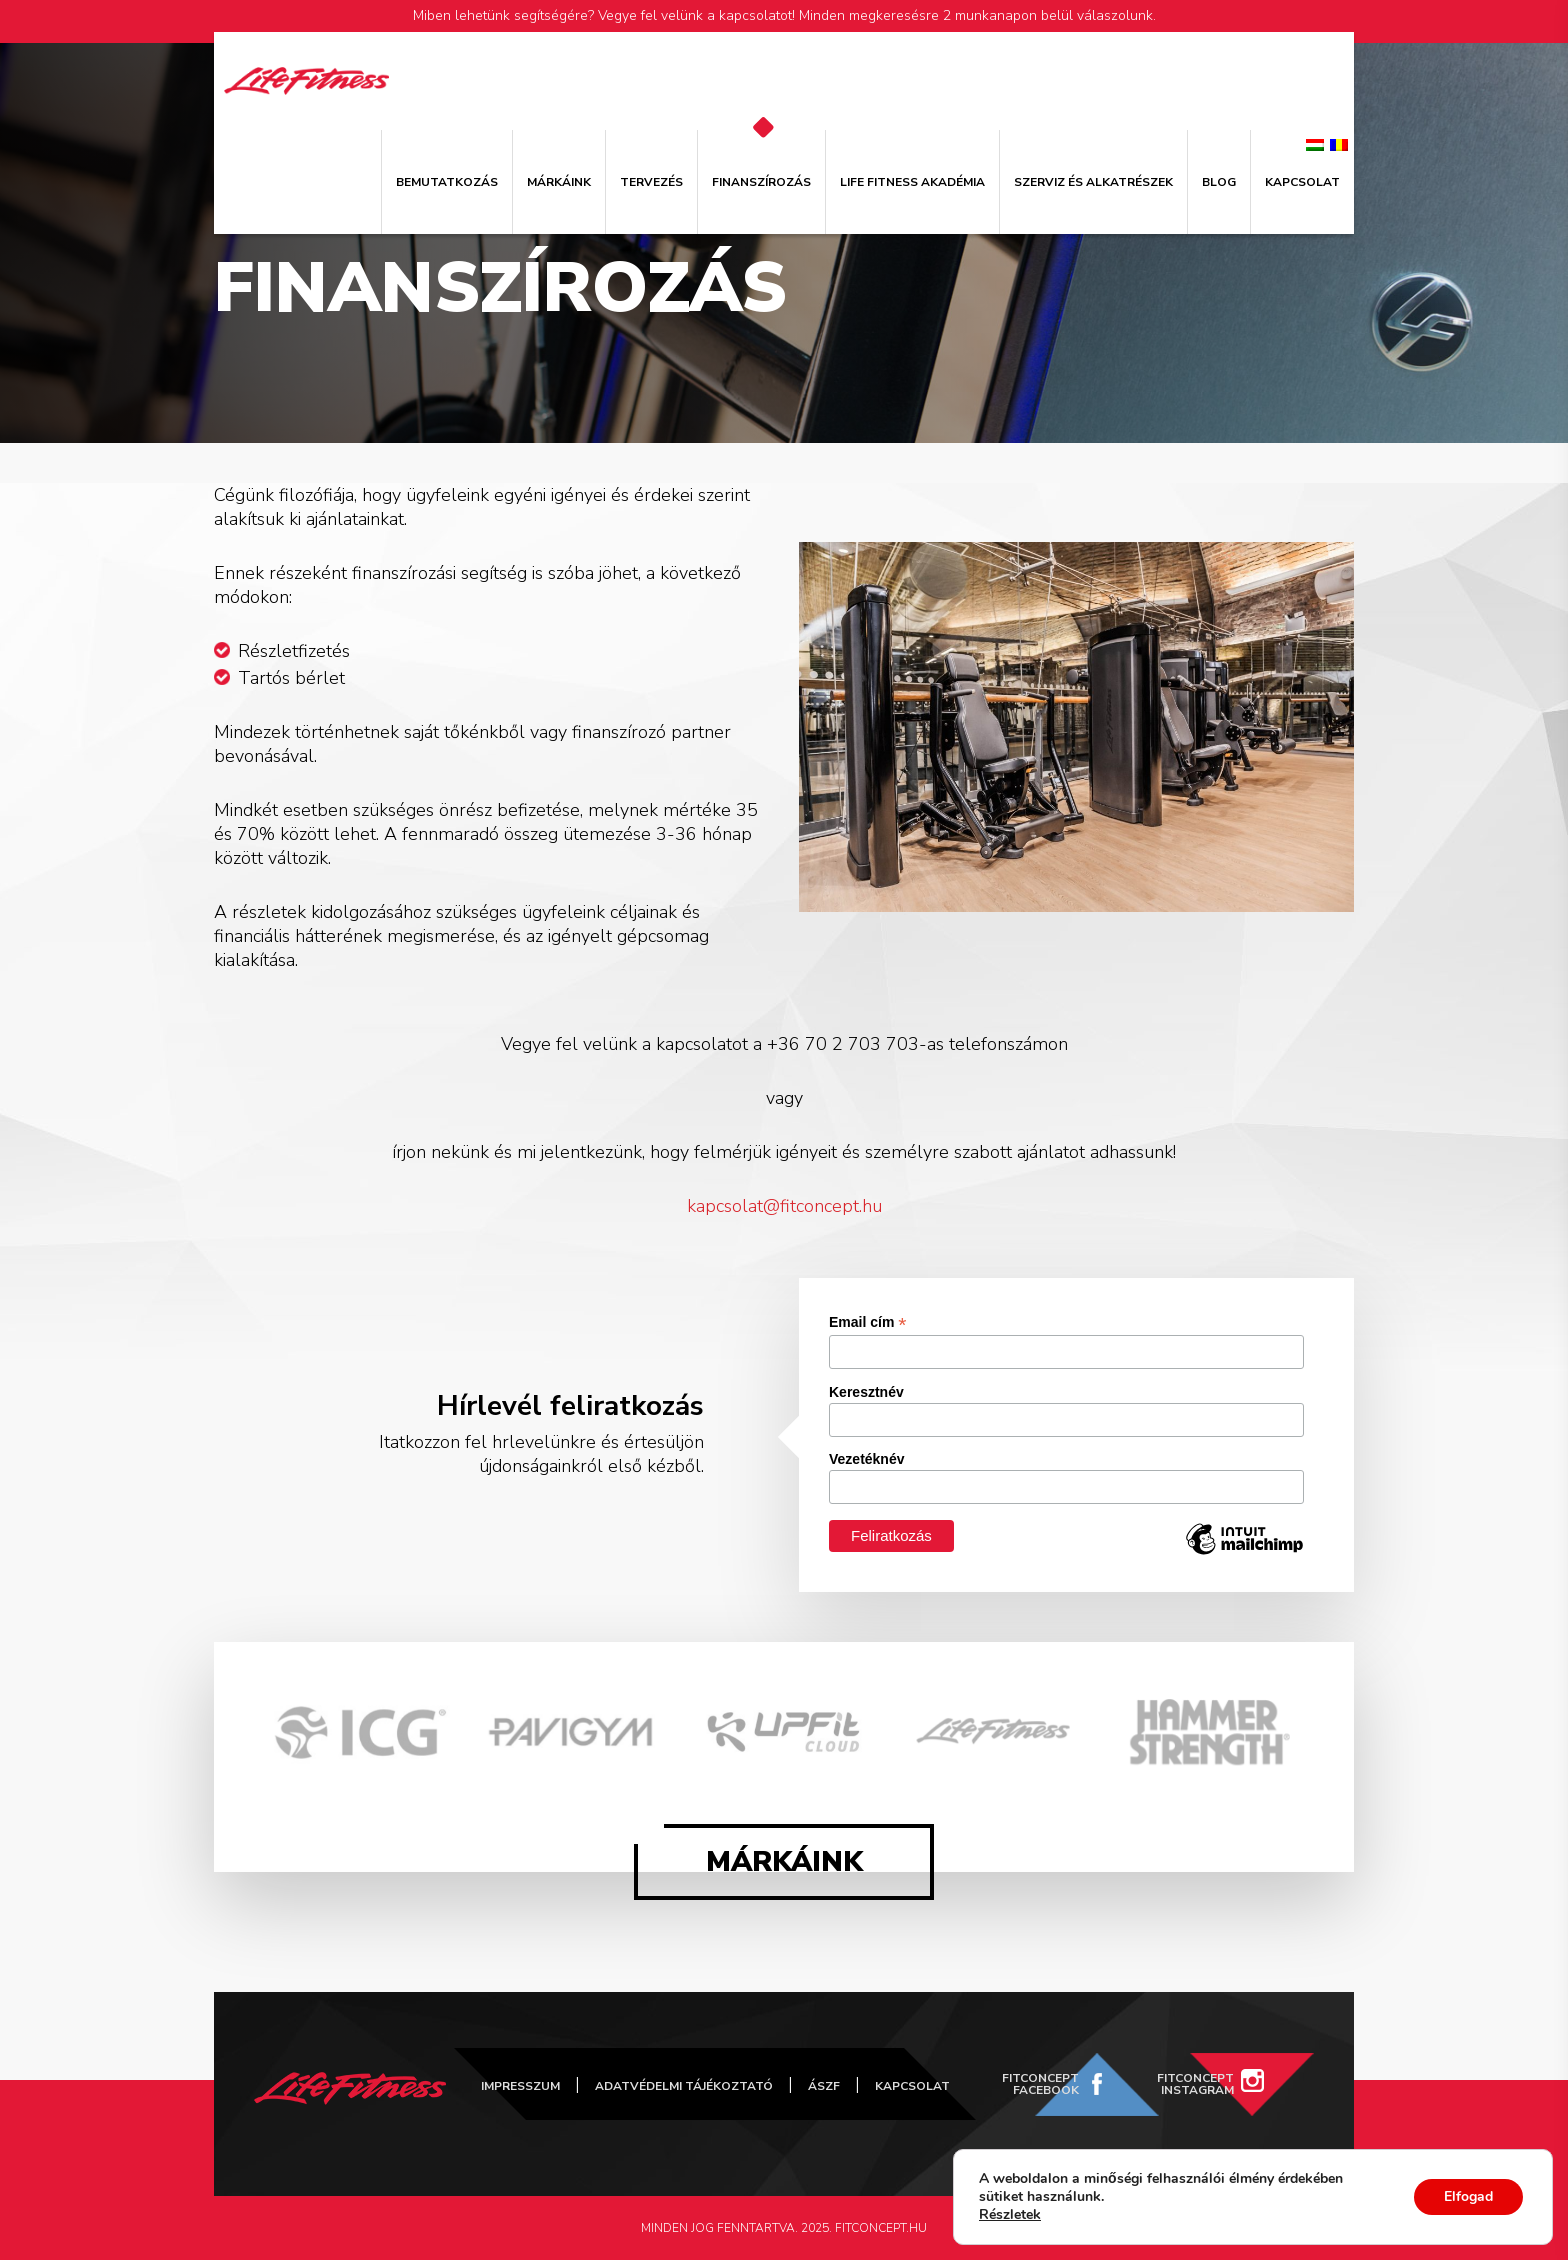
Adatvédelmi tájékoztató (684, 2086)
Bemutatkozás (447, 182)
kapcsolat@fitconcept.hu (784, 1206)
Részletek (1010, 2215)
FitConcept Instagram (1195, 2084)
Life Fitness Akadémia (912, 182)
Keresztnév (866, 1392)
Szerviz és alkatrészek (1093, 182)
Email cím (867, 1322)
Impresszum (520, 2086)
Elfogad (1468, 2196)
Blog (1219, 182)
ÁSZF (824, 2086)
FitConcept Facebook (1040, 2084)
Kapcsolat (1302, 182)
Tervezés (651, 182)
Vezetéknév (867, 1459)
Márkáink (559, 182)
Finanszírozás (761, 182)
